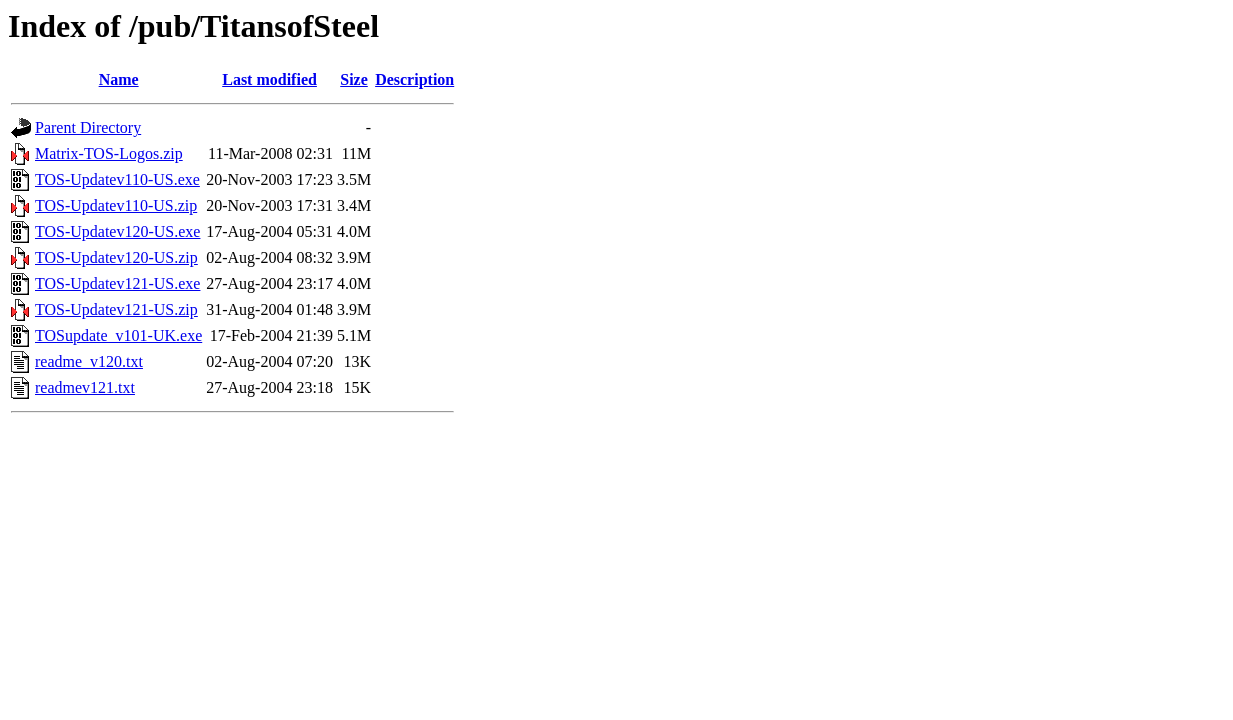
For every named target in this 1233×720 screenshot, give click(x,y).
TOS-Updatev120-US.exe (117, 231)
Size (354, 79)
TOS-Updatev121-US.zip (116, 309)
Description (414, 79)
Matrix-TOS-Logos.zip (109, 153)
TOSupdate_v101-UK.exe (118, 335)
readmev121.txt (85, 387)
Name (119, 79)
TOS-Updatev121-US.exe (117, 283)
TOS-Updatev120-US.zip (116, 257)
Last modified (269, 79)
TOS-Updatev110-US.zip (116, 205)
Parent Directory (88, 127)
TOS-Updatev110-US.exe (117, 179)
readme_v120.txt (89, 361)
